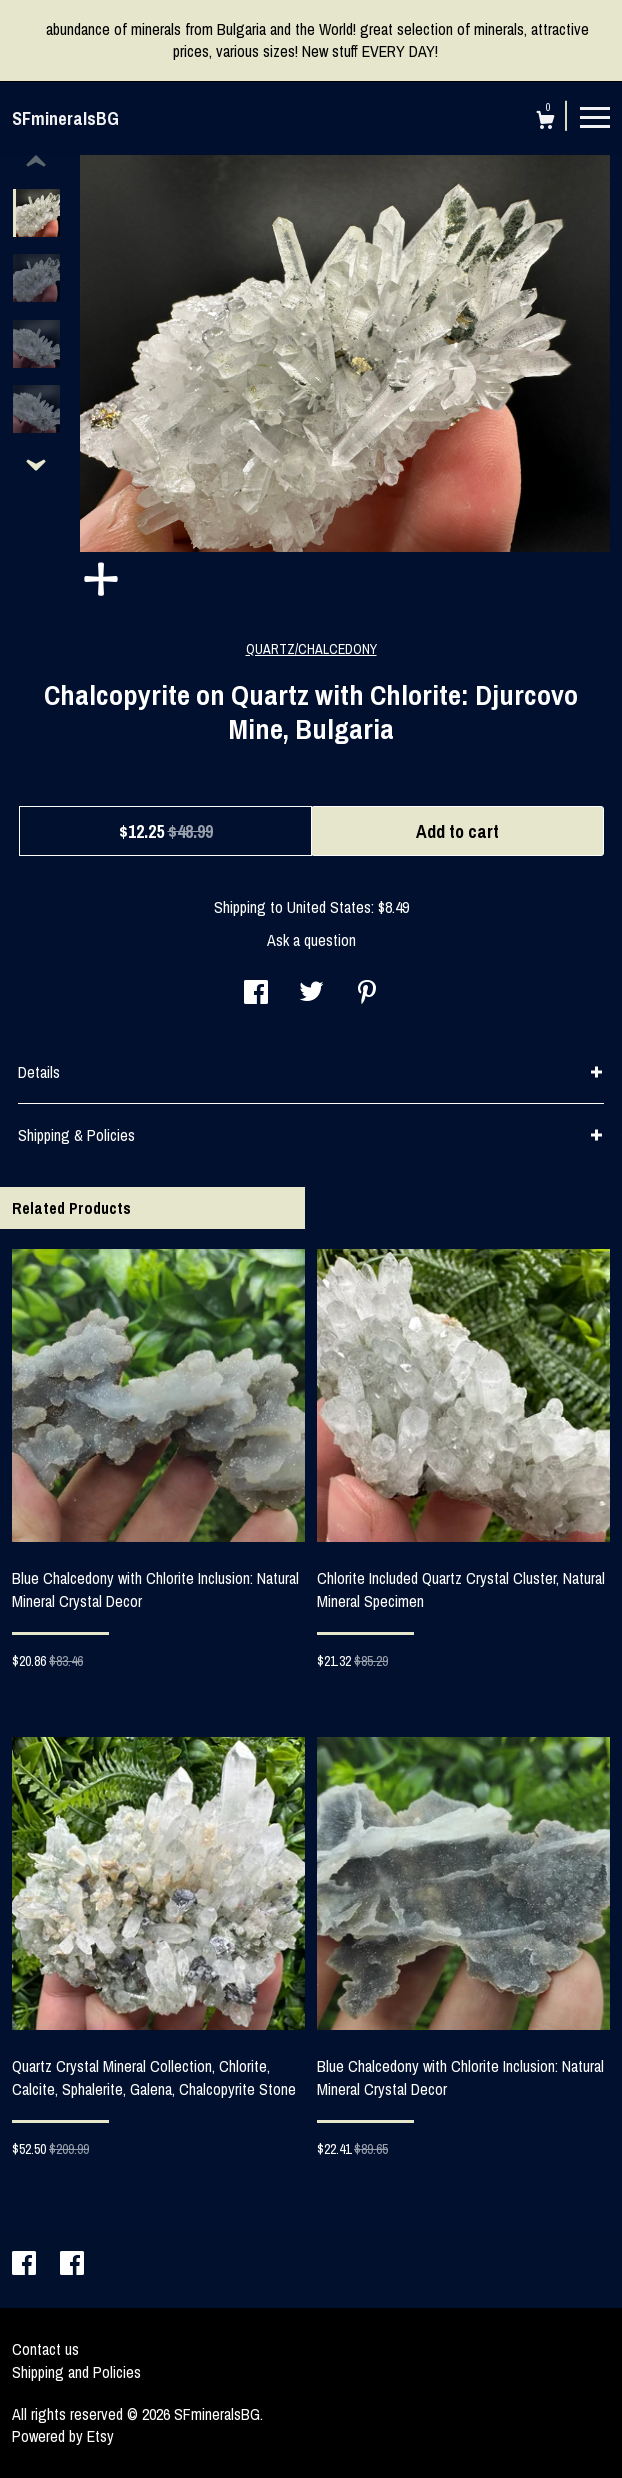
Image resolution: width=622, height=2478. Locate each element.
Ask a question (311, 940)
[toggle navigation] (595, 116)
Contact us (45, 2349)
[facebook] (26, 2265)
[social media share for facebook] (256, 994)
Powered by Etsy (63, 2436)
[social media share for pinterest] (367, 994)
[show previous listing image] (36, 162)
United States (329, 907)
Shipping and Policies (76, 2372)
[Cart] (545, 122)
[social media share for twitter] (311, 994)
